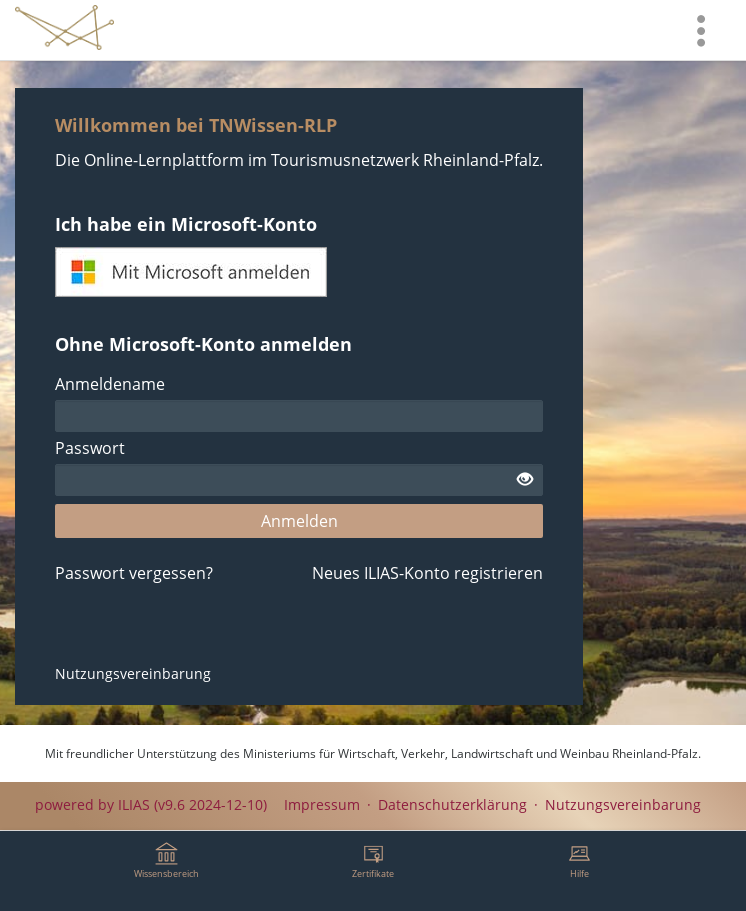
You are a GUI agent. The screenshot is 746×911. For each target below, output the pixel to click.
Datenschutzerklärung (452, 804)
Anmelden (299, 521)
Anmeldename (110, 384)
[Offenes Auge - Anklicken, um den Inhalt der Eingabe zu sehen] (525, 480)
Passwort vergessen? (134, 573)
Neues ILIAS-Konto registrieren (427, 573)
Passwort (90, 448)
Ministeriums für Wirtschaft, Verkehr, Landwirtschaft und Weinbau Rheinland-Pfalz (470, 753)
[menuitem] (701, 30)
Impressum (322, 804)
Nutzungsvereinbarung (133, 673)
